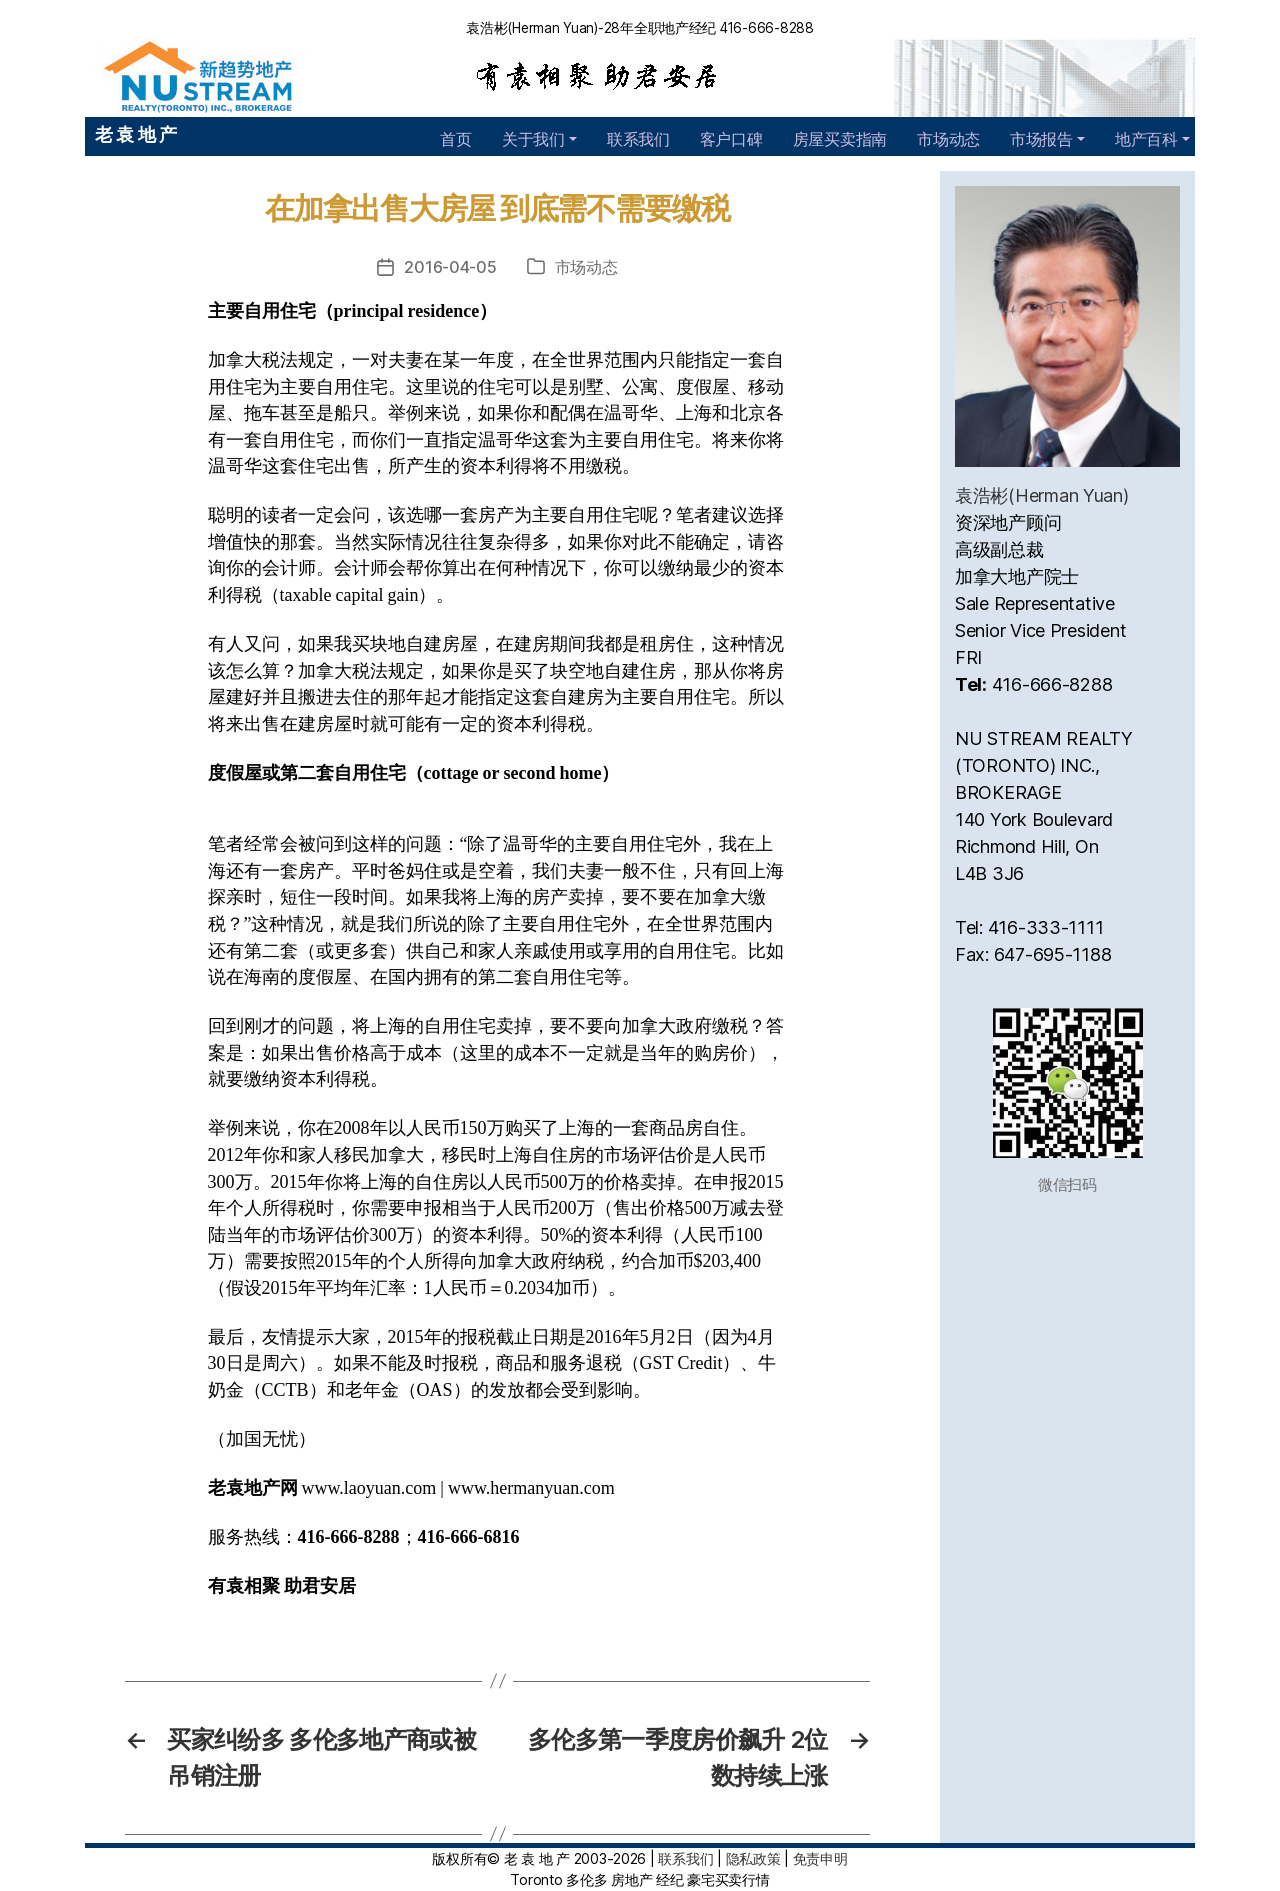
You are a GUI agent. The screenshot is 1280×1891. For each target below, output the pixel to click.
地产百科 (1146, 139)
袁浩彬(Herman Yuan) (1042, 495)
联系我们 (638, 139)
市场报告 (1041, 139)
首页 (455, 139)
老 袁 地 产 (136, 134)
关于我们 (533, 139)
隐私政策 (753, 1858)
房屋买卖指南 (840, 139)
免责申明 (820, 1858)
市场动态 (948, 139)
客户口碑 (731, 139)
